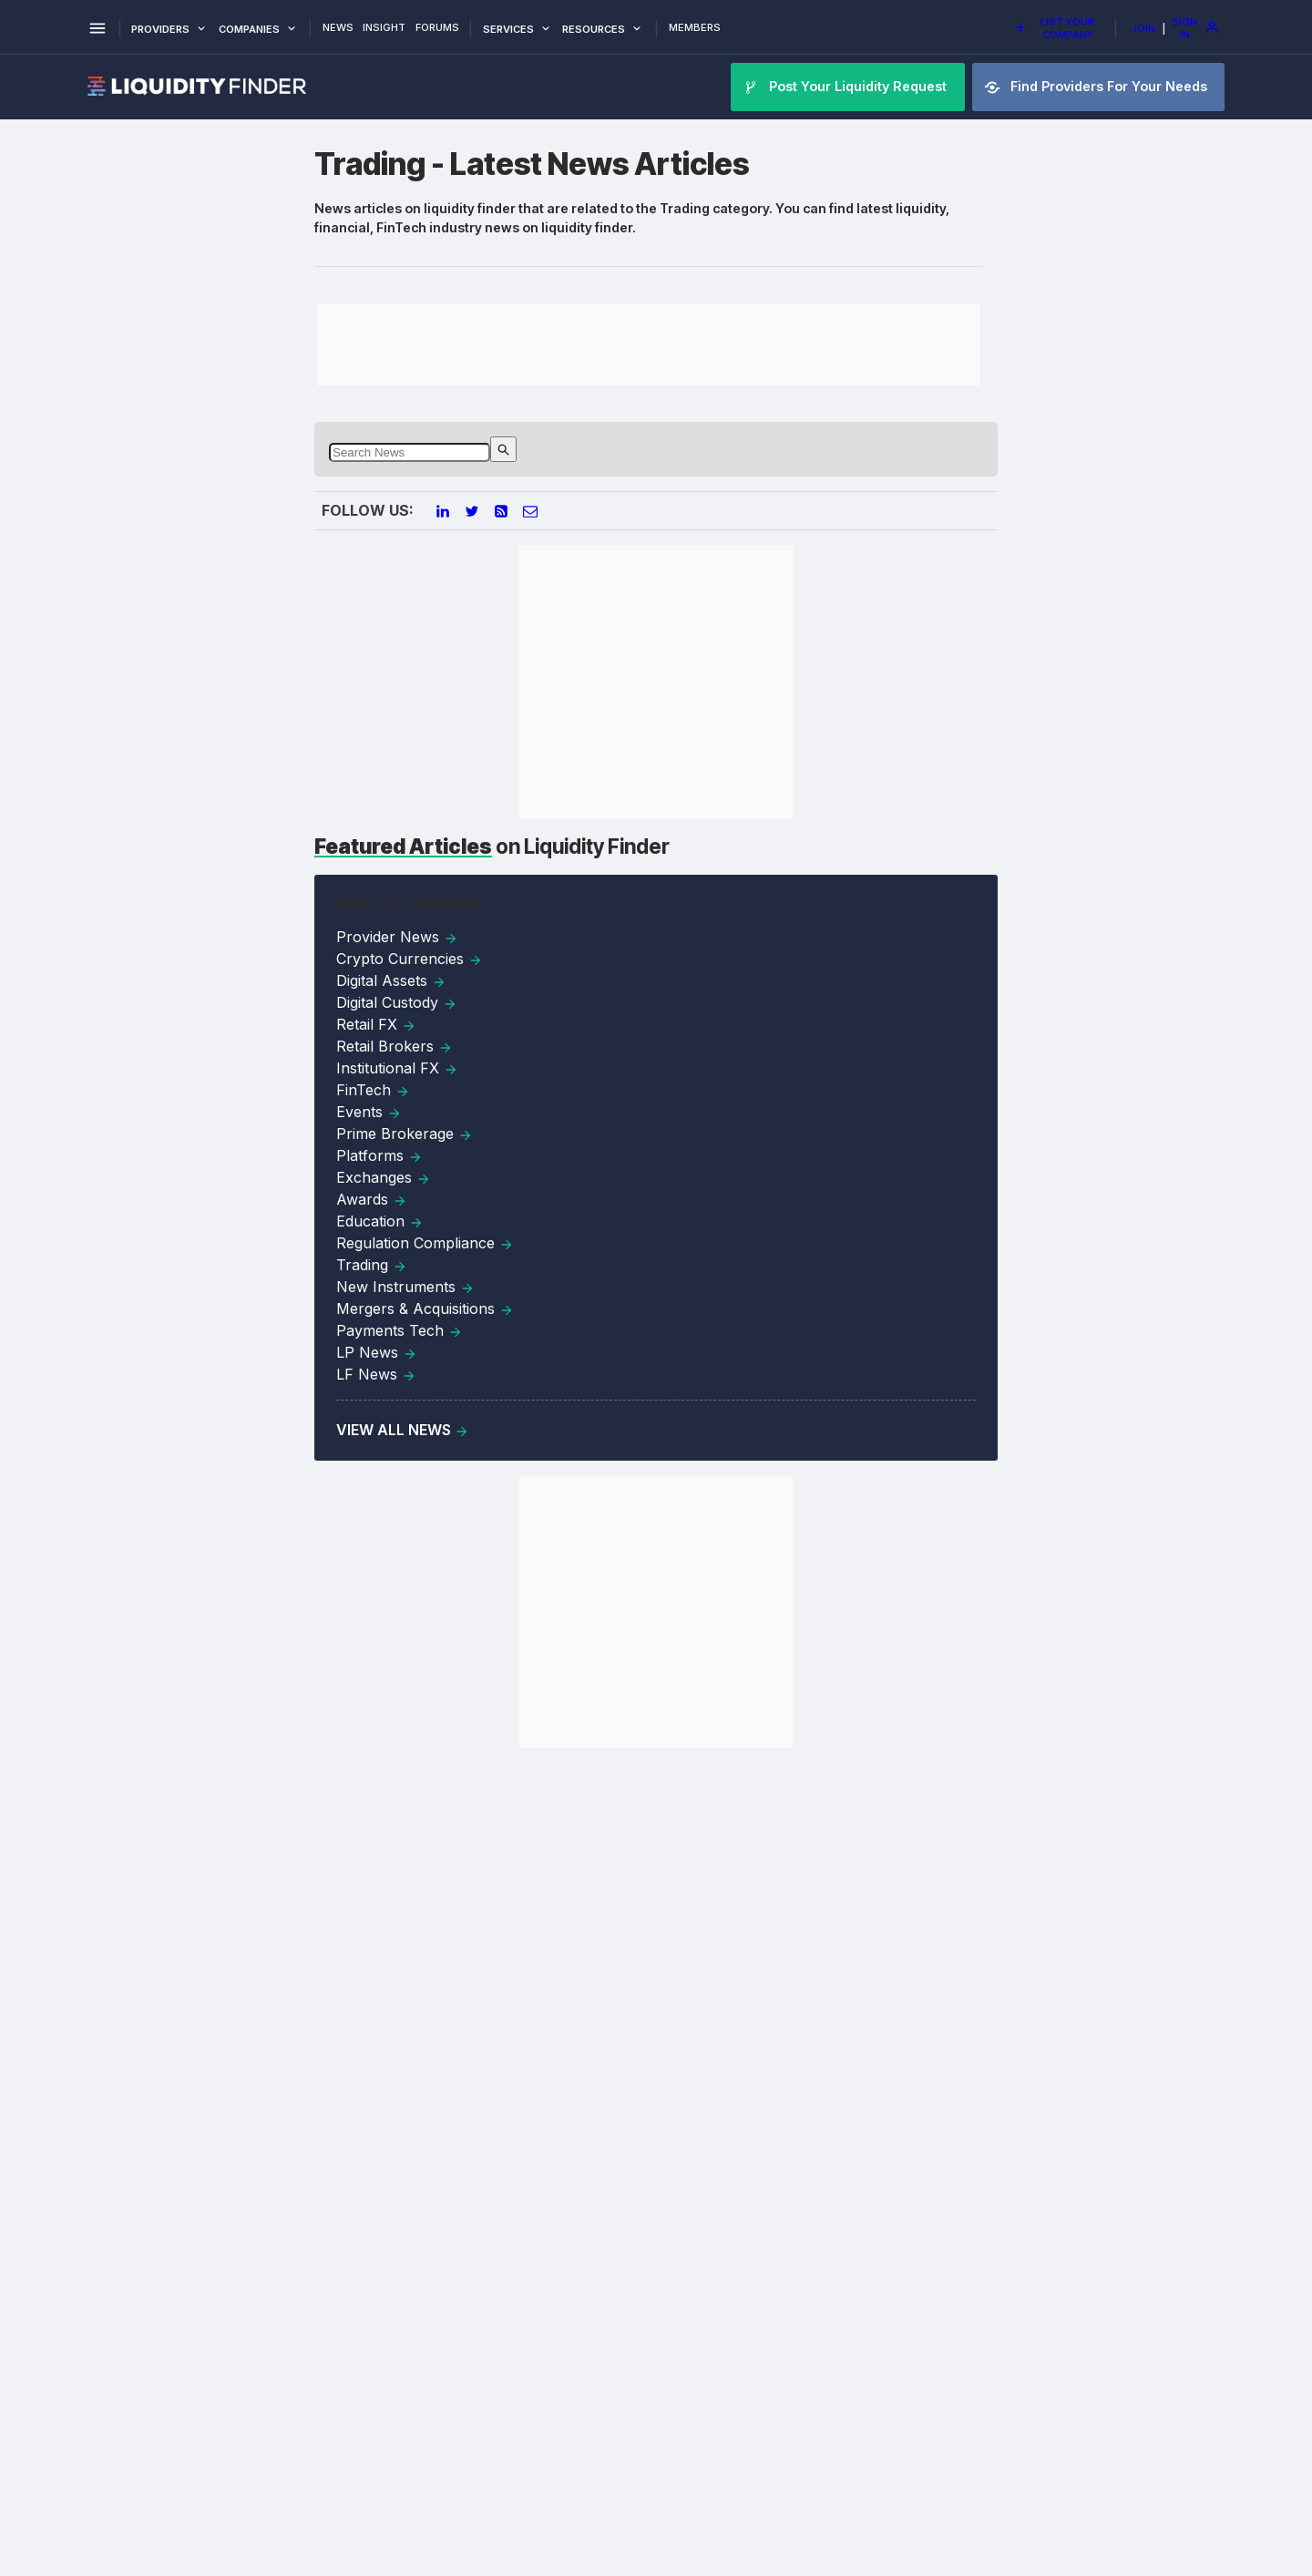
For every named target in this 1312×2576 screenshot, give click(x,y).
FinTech (373, 1090)
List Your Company (1053, 28)
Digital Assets (391, 980)
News (338, 28)
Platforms (379, 1155)
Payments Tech (399, 1330)
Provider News (397, 937)
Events (369, 1112)
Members (695, 28)
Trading (371, 1265)
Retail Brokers (394, 1046)
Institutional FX (397, 1068)
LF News (376, 1374)
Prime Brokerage (404, 1133)
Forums (437, 28)
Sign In (1195, 28)
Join (1143, 28)
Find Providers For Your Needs (1098, 86)
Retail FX (376, 1024)
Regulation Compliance (425, 1243)
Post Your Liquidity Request (847, 86)
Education (380, 1221)
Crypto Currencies (409, 958)
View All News (402, 1430)
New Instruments (405, 1287)
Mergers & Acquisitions (425, 1308)
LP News (376, 1352)
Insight (384, 28)
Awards (371, 1199)
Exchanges (383, 1177)
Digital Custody (396, 1002)
